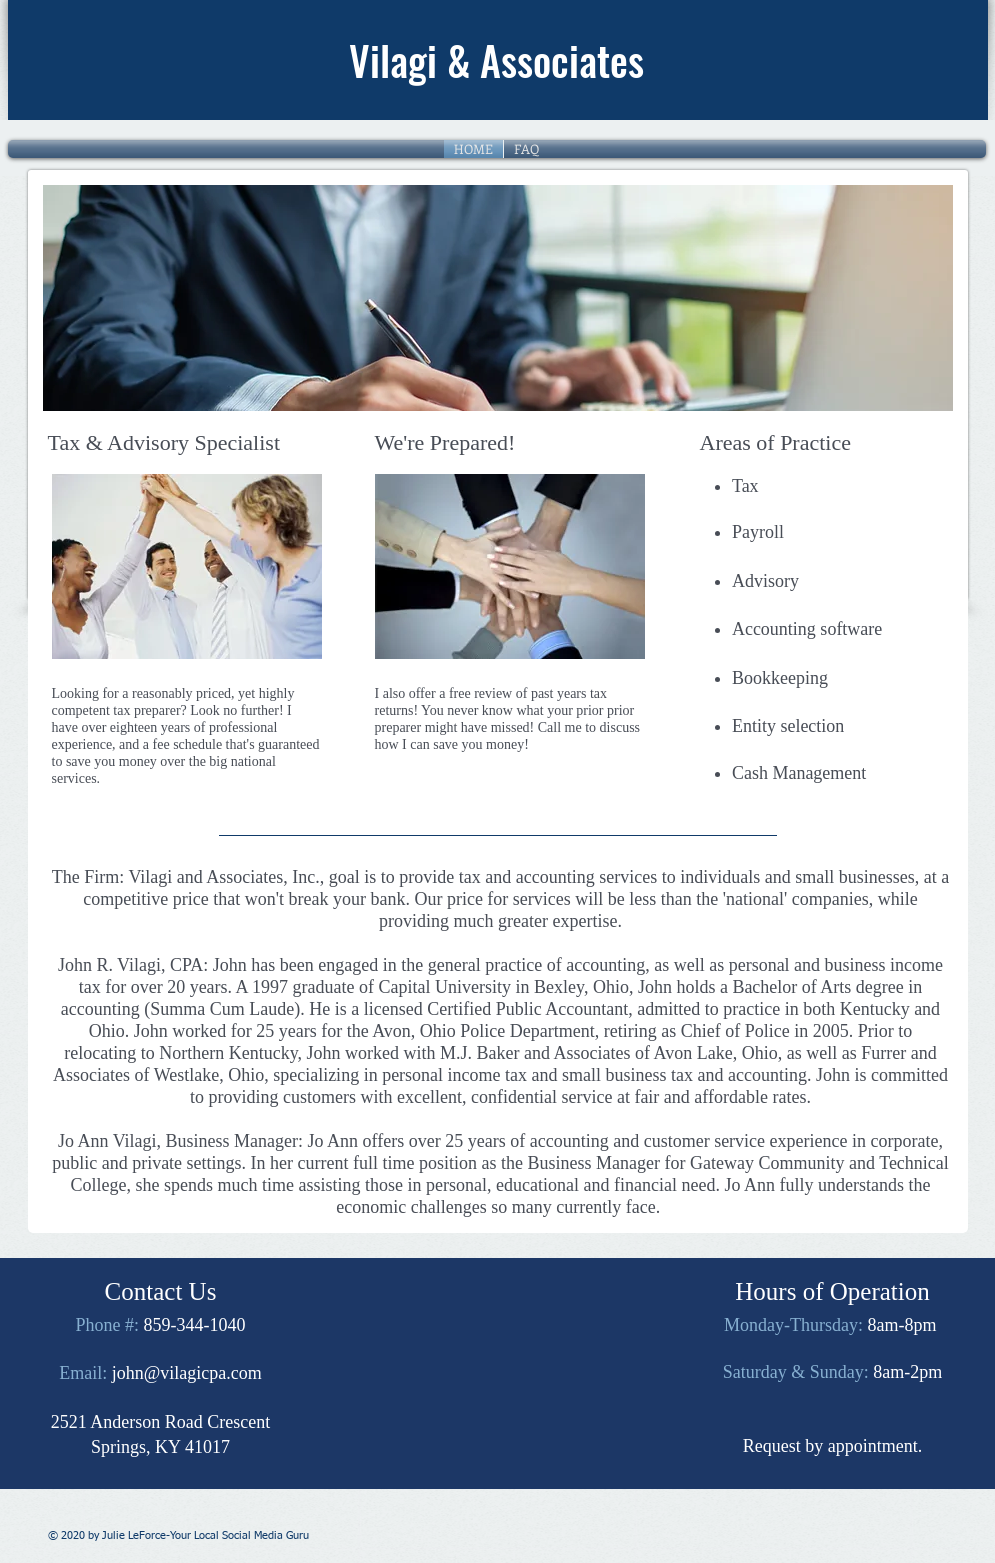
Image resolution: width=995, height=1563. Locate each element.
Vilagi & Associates (496, 60)
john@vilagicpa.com (187, 1373)
